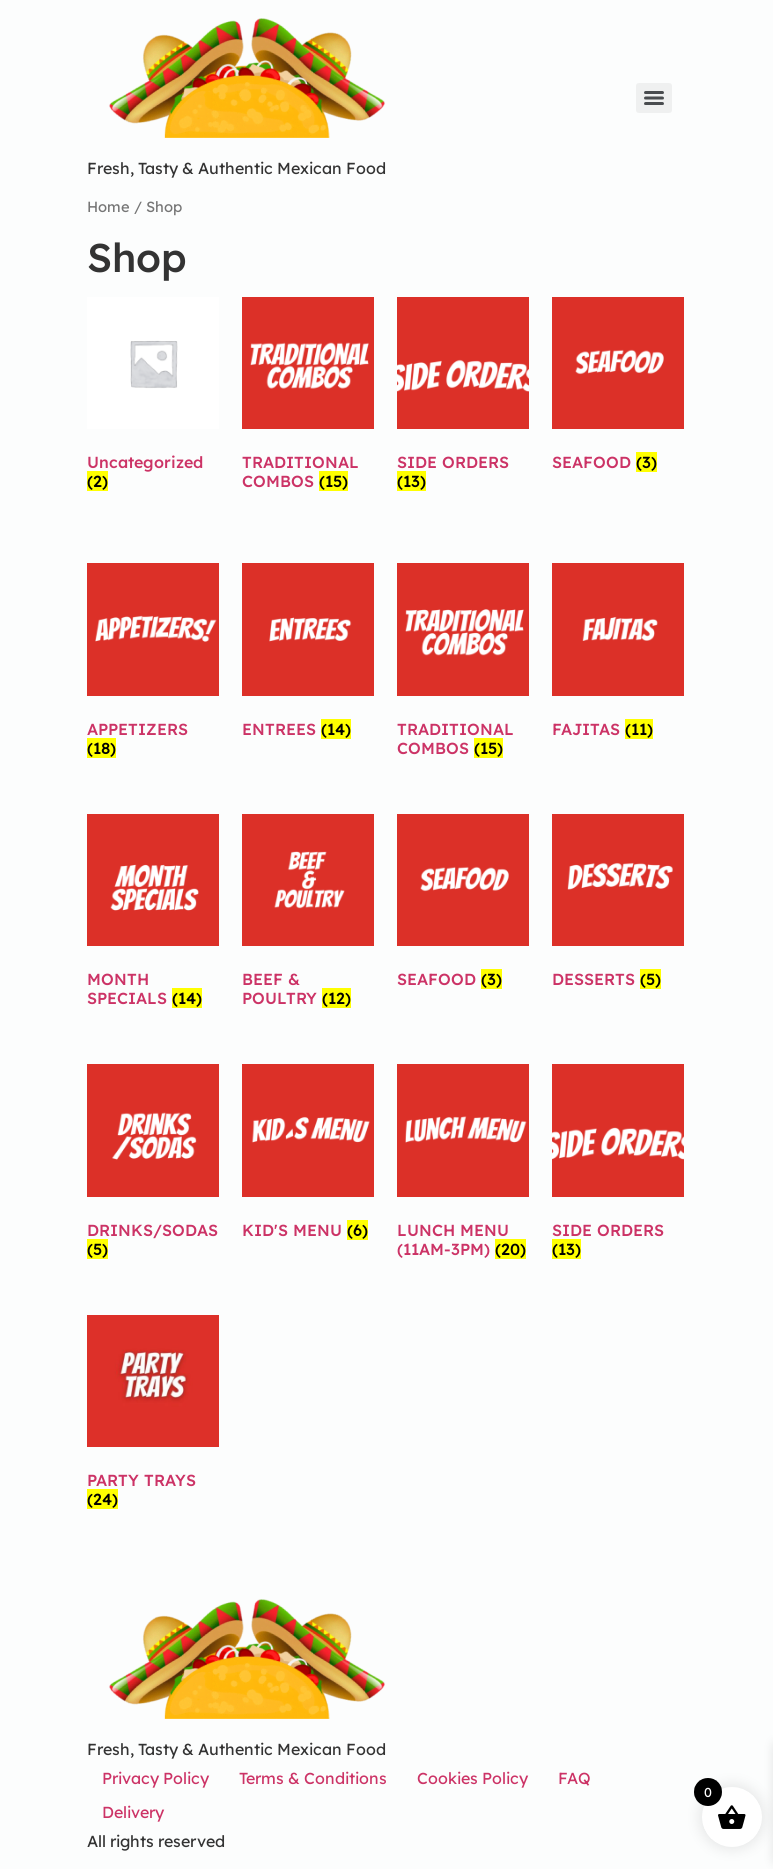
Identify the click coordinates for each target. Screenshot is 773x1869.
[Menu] (654, 98)
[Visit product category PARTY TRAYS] (153, 1416)
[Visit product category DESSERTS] (618, 905)
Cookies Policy (472, 1778)
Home (108, 206)
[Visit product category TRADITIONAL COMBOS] (308, 398)
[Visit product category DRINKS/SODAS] (153, 1165)
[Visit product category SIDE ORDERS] (463, 398)
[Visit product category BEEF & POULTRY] (308, 915)
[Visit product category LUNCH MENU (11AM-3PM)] (463, 1165)
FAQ (574, 1778)
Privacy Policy (155, 1778)
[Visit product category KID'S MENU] (308, 1155)
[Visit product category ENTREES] (308, 654)
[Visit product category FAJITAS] (618, 654)
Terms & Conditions (313, 1778)
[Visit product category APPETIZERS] (153, 664)
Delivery (133, 1812)
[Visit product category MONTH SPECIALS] (153, 915)
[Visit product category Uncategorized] (153, 398)
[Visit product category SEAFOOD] (618, 388)
